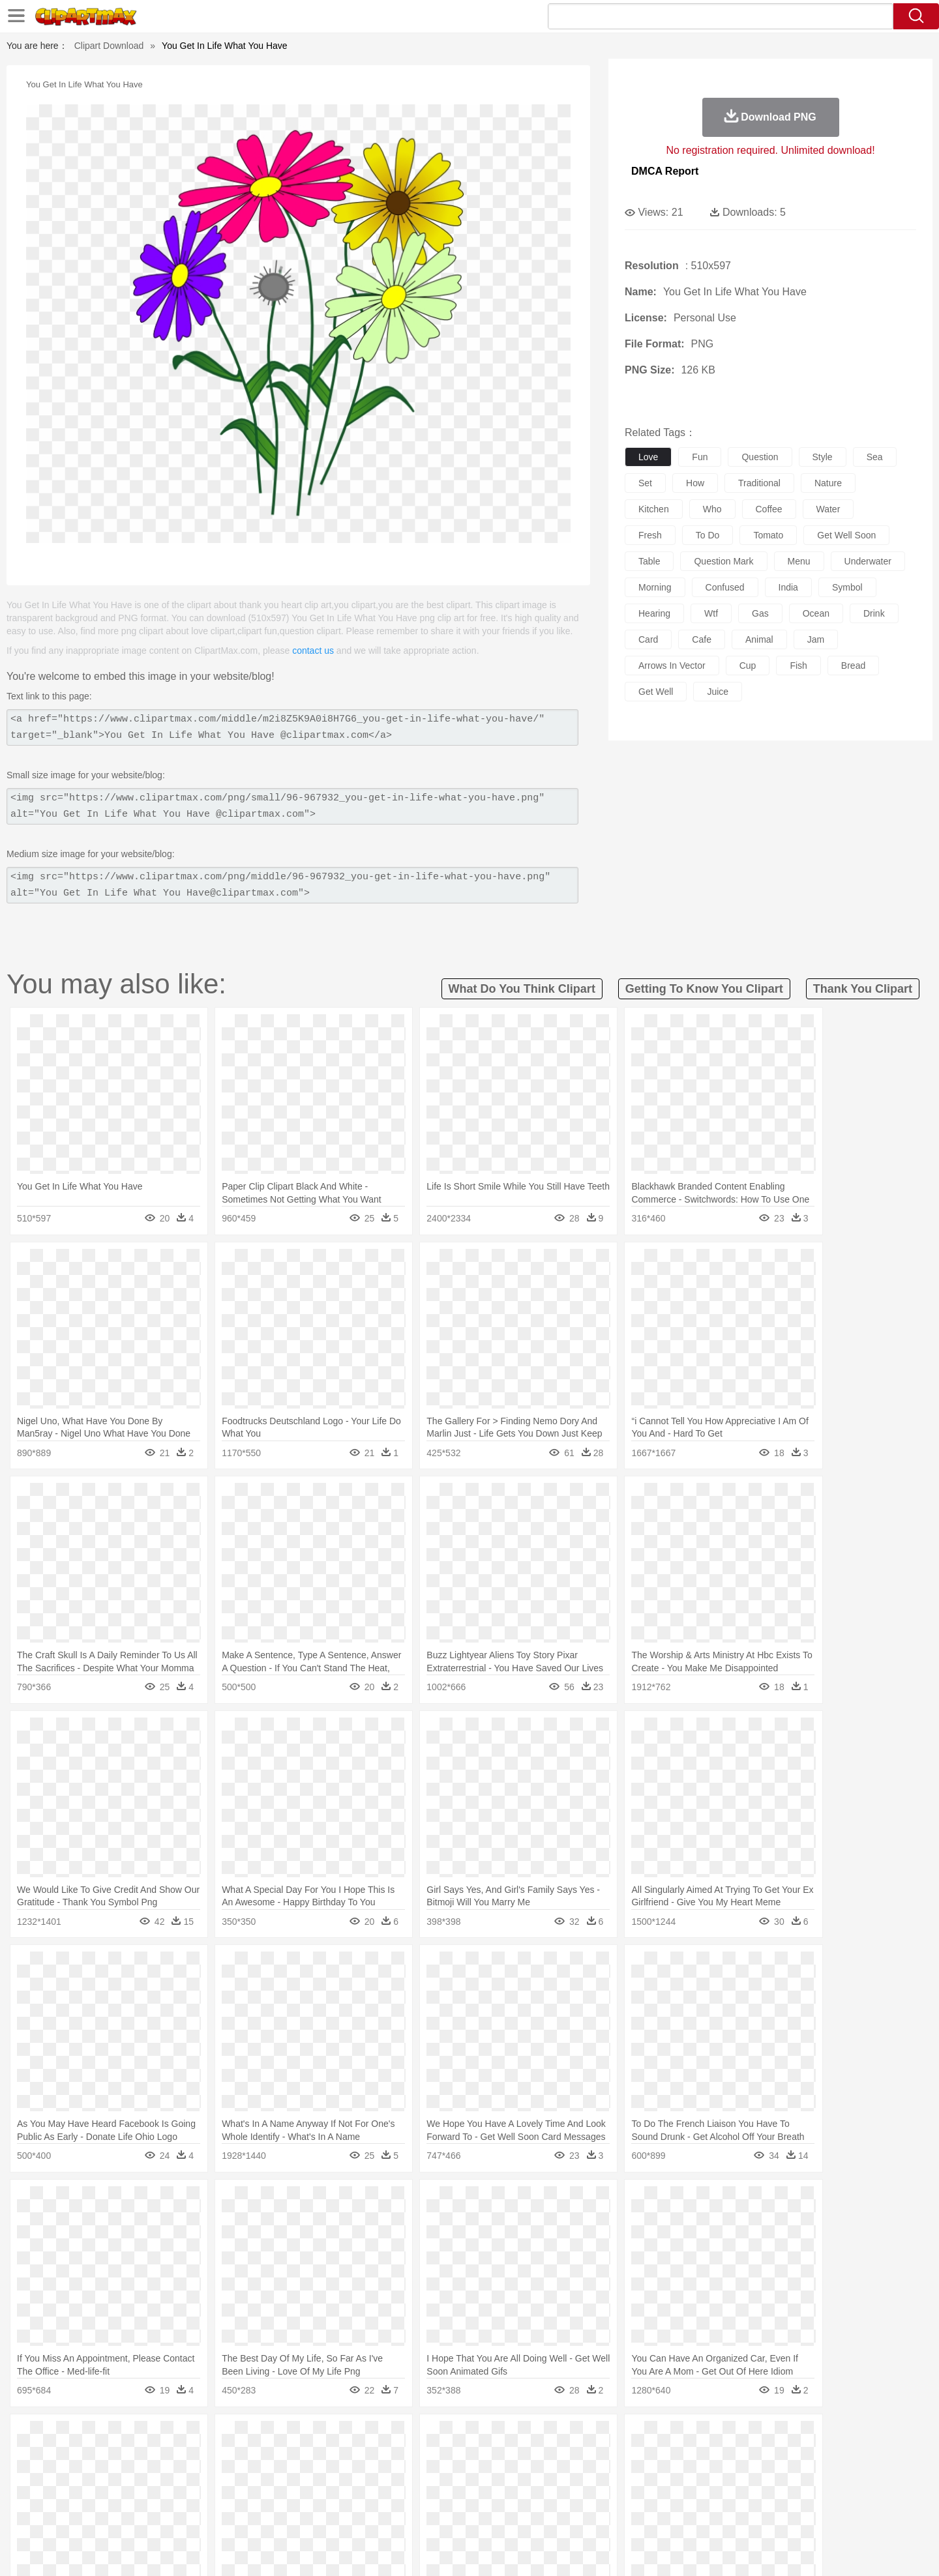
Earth (300, 2437)
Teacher (178, 2495)
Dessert (201, 2515)
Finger (644, 2476)
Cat (241, 2456)
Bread (609, 2515)
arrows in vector (672, 665)
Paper (586, 2495)
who (712, 509)
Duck (350, 2456)
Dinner (519, 2515)
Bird (180, 2456)
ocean (816, 613)
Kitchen (486, 2515)
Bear (156, 2456)
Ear (369, 2476)
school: (101, 2495)
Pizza (549, 2515)
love (648, 457)
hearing (654, 613)
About (611, 2550)
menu (799, 561)
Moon (490, 2437)
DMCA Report (664, 171)
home (457, 2476)
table (649, 561)
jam (815, 639)
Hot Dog (681, 2515)
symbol (847, 587)
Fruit (304, 2515)
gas (760, 613)
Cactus (238, 2437)
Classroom (245, 2495)
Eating (579, 2515)
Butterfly (211, 2456)
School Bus (406, 2495)
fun (700, 457)
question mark (723, 561)
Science (554, 2495)
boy (528, 2476)
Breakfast (136, 2515)
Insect (544, 2456)
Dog (325, 2456)
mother (253, 2476)
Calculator (693, 2495)
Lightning (455, 2437)
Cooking (643, 2515)
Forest (709, 2437)
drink (874, 613)
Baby (163, 2476)
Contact (740, 2550)
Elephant (412, 2456)
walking (424, 2476)
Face (615, 2476)
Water (596, 2437)
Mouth (586, 2476)
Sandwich (364, 2515)
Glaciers (386, 2437)
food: (97, 2515)
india (788, 587)
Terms (645, 2550)
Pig (662, 2456)
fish (798, 665)
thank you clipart (862, 988)
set (645, 483)
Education (359, 2495)
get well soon (846, 535)
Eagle (378, 2456)
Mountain (560, 2437)
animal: (101, 2456)
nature (828, 483)
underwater (867, 561)
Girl (506, 2476)
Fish (444, 2456)
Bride (190, 2476)
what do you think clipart (522, 988)
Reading (288, 2495)
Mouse (636, 2456)
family (220, 2476)
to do (708, 535)
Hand (673, 2476)
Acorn (136, 2437)
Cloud (652, 2437)
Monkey (601, 2456)
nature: (101, 2436)
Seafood (405, 2515)
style (822, 457)
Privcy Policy (691, 2550)
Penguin (691, 2456)
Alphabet (651, 2495)
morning (655, 587)
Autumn (168, 2437)
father (555, 2476)
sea (875, 457)
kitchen (653, 509)
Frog (469, 2456)
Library (519, 2495)
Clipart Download (109, 45)
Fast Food (269, 2515)
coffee (769, 509)
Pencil (322, 2495)
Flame (352, 2437)
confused (725, 587)
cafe (701, 639)
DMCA (779, 2550)
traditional (759, 483)
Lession (733, 2495)
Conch (270, 2437)
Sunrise (522, 2437)
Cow (300, 2456)
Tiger (723, 2456)
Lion (571, 2456)
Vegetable (445, 2515)
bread (853, 665)
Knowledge (478, 2495)
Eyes (392, 2476)
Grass (420, 2437)
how (695, 483)
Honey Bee (505, 2456)
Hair (484, 2476)
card (648, 639)
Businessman (298, 2476)
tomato (768, 535)
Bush (624, 2437)
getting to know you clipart (704, 988)
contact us (313, 650)
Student (140, 2495)
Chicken (270, 2456)
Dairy (170, 2515)
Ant (133, 2456)
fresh (650, 535)
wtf (711, 613)
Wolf (782, 2456)
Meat (329, 2515)
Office (616, 2495)
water (828, 509)
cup (747, 665)
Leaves (203, 2437)
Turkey (753, 2456)
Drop (680, 2437)
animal (759, 639)
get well (655, 691)
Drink (234, 2515)
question (759, 457)
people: (101, 2475)
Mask (136, 2476)
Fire (325, 2437)
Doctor (342, 2476)
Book (209, 2495)
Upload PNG (828, 2550)
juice (717, 691)
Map (442, 2495)
